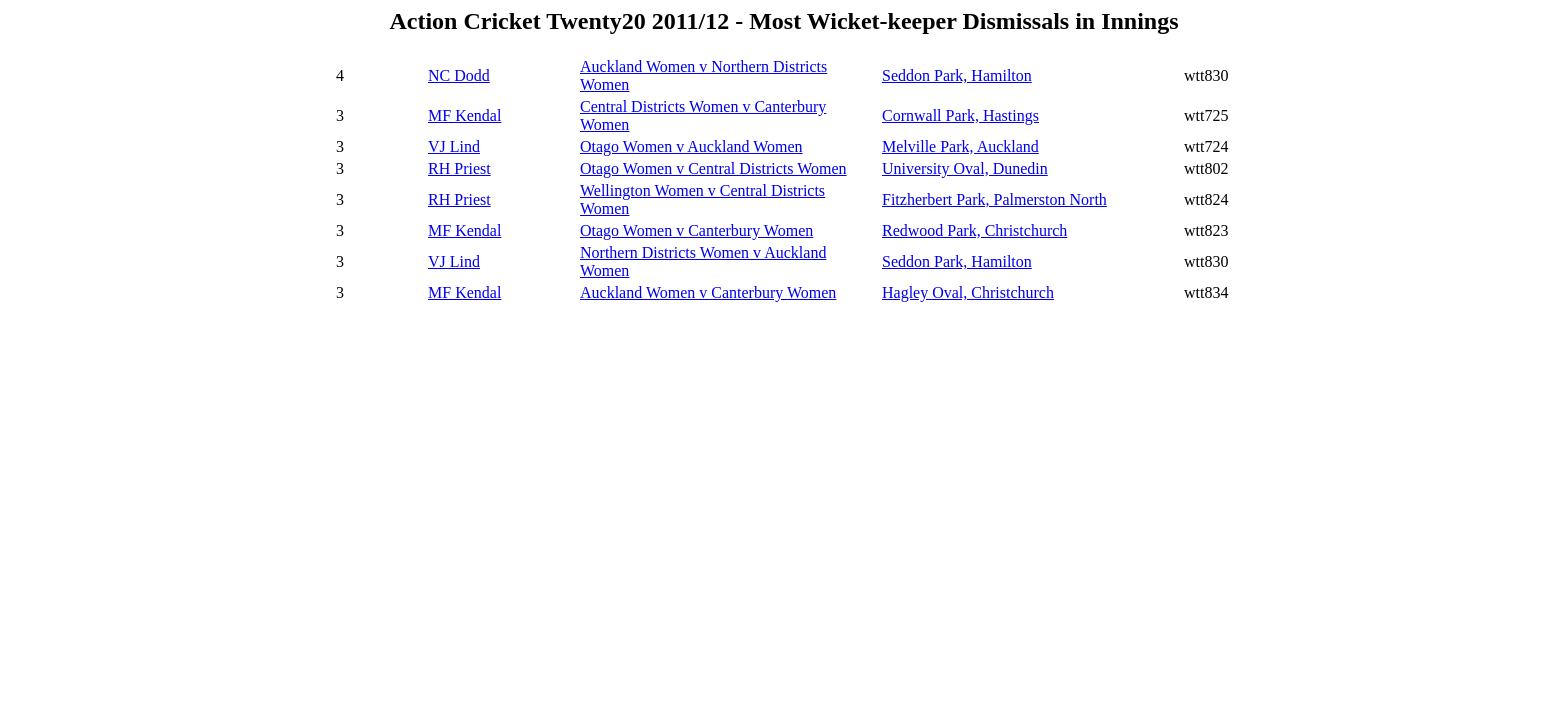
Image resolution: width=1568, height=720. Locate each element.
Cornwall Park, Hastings (960, 115)
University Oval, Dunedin (965, 168)
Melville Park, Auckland (960, 146)
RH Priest (459, 168)
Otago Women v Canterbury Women (696, 230)
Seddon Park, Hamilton (957, 75)
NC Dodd (459, 75)
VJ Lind (454, 146)
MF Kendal (464, 115)
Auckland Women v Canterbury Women (708, 292)
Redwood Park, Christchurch (974, 230)
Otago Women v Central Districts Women (713, 168)
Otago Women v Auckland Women (691, 146)
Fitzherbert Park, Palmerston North (994, 199)
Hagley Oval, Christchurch (968, 292)
